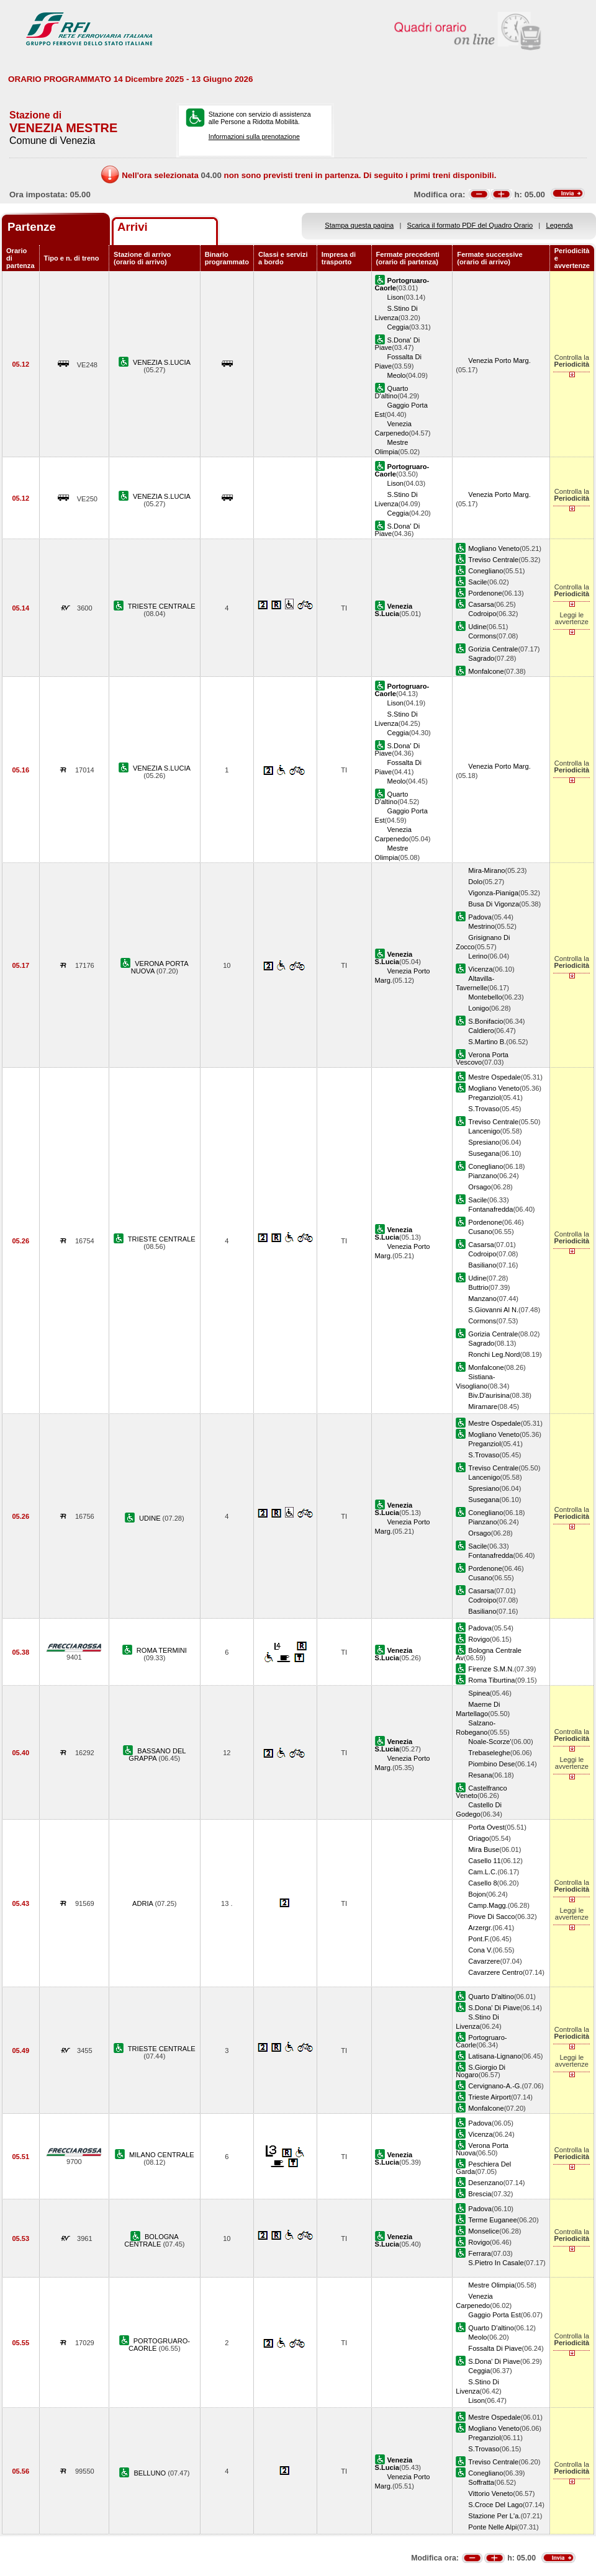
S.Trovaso (483, 1108)
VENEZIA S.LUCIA (162, 362)
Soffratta (481, 2482)
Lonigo (478, 1008)
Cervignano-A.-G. (495, 2086)
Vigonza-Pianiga (493, 893)
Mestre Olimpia (491, 2285)
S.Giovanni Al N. (493, 1309)
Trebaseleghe (489, 1752)
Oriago (478, 1838)
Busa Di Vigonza (493, 904)
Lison (395, 297)
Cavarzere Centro (495, 1972)
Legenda (559, 225)
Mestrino (481, 926)
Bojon (476, 1894)
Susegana (483, 1153)
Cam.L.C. (482, 1872)
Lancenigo (484, 1131)
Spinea (479, 1693)
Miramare (482, 1406)
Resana (480, 1775)
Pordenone (485, 593)
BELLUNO (150, 2473)
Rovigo (478, 1639)
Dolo (475, 881)
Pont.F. (478, 1939)
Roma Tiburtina (491, 1680)
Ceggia (398, 327)
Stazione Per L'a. (494, 2516)
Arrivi (132, 226)
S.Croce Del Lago (495, 2504)
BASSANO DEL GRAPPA (157, 1754)
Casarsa (481, 604)
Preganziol (484, 1097)
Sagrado (481, 658)
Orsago (479, 1187)
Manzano (482, 1298)
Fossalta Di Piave (495, 2348)
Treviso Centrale (493, 559)
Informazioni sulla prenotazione (254, 136)
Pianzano (482, 1175)
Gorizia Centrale (493, 649)
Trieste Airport (489, 2097)
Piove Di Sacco (491, 1916)
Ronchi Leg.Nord (494, 1354)
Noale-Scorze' (489, 1741)
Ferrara (479, 2253)
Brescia (479, 2194)
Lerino (477, 956)
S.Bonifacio (485, 1021)
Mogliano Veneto (494, 548)
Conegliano (485, 571)
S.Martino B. (487, 1041)
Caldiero (481, 1030)
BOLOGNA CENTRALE (151, 2240)
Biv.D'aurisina (489, 1395)
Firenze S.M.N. (491, 1669)
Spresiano (483, 1142)
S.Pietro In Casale (495, 2262)
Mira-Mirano (486, 870)
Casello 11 (484, 1860)
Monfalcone (485, 671)
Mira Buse (483, 1849)
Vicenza (480, 969)
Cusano (480, 1231)
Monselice (483, 2231)
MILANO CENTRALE (161, 2154)
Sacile (477, 582)
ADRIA (143, 1903)
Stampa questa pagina (359, 225)
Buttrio (478, 1287)
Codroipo (482, 613)
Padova (480, 917)
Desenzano (485, 2182)
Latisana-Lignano (494, 2056)
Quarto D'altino (392, 392)
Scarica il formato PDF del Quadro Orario (470, 225)
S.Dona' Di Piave (494, 2007)
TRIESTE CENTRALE (162, 606)
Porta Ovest (486, 1827)
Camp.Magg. (487, 1905)
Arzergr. (480, 1927)
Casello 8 (482, 1883)
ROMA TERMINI (162, 1650)
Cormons (482, 636)
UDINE (151, 1518)
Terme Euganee (492, 2220)
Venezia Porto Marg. (499, 360)
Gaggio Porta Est (494, 2315)
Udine (477, 626)
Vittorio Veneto (490, 2493)
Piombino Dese (491, 1764)
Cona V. (480, 1950)
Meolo (396, 375)
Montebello (485, 997)
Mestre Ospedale (494, 1077)
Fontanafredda (490, 1209)
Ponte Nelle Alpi (492, 2527)
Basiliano (482, 1265)
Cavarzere (484, 1961)
